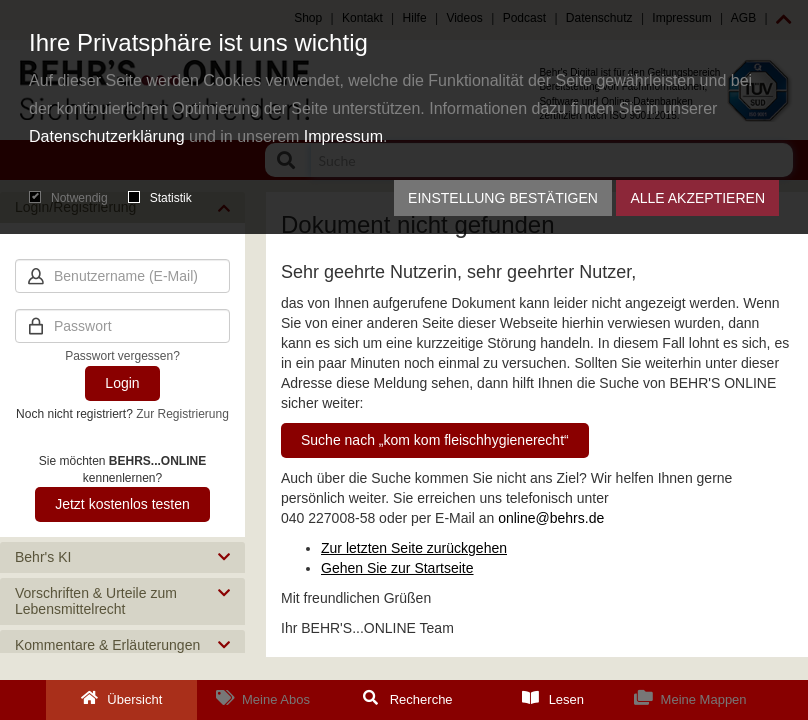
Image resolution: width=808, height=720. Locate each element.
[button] (122, 557)
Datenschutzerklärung (107, 136)
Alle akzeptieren (697, 198)
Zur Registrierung (182, 414)
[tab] (122, 557)
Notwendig (68, 198)
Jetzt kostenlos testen (122, 504)
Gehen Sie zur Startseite (397, 568)
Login (122, 383)
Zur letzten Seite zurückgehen (414, 548)
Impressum (343, 136)
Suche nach (435, 440)
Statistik (160, 198)
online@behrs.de (551, 518)
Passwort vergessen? (122, 356)
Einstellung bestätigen (503, 198)
